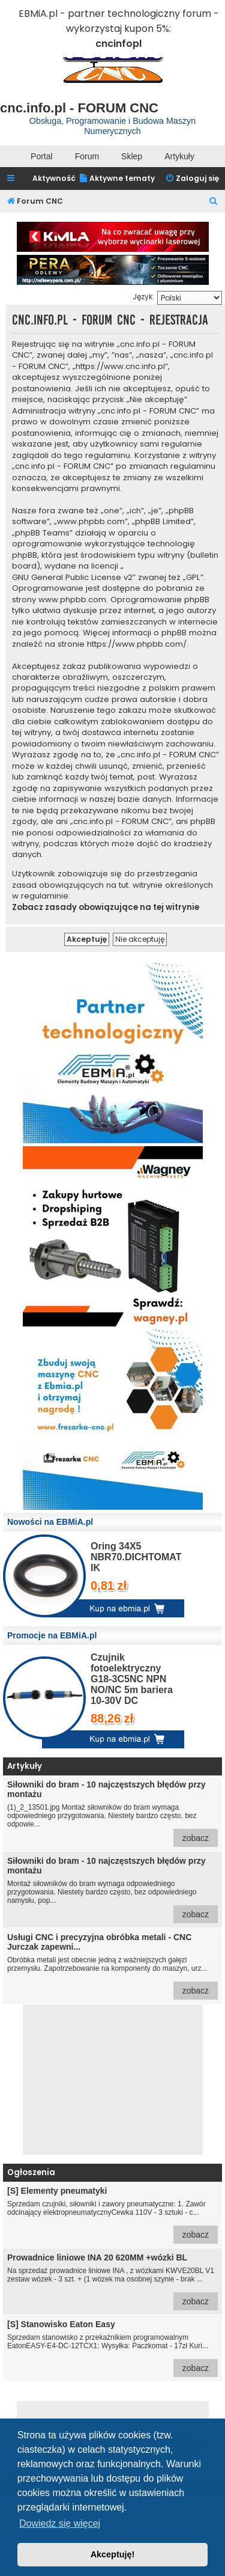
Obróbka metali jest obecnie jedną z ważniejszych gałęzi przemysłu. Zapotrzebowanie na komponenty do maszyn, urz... (112, 1966)
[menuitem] (117, 179)
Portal (42, 156)
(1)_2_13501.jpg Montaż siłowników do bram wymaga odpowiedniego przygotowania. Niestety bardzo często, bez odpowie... (112, 1813)
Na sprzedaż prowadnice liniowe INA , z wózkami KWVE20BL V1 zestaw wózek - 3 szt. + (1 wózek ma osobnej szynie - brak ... (112, 2281)
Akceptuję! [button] (113, 2554)
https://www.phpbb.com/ (137, 644)
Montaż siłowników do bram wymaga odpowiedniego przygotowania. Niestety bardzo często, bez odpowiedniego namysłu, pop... (112, 1889)
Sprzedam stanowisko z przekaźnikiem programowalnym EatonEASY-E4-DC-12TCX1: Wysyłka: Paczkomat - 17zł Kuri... (112, 2348)
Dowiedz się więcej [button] (59, 2523)
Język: (143, 296)
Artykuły (179, 156)
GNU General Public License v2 (72, 577)
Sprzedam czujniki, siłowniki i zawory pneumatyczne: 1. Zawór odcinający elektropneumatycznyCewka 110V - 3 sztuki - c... (112, 2215)
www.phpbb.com (72, 599)
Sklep (131, 156)
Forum (87, 156)
